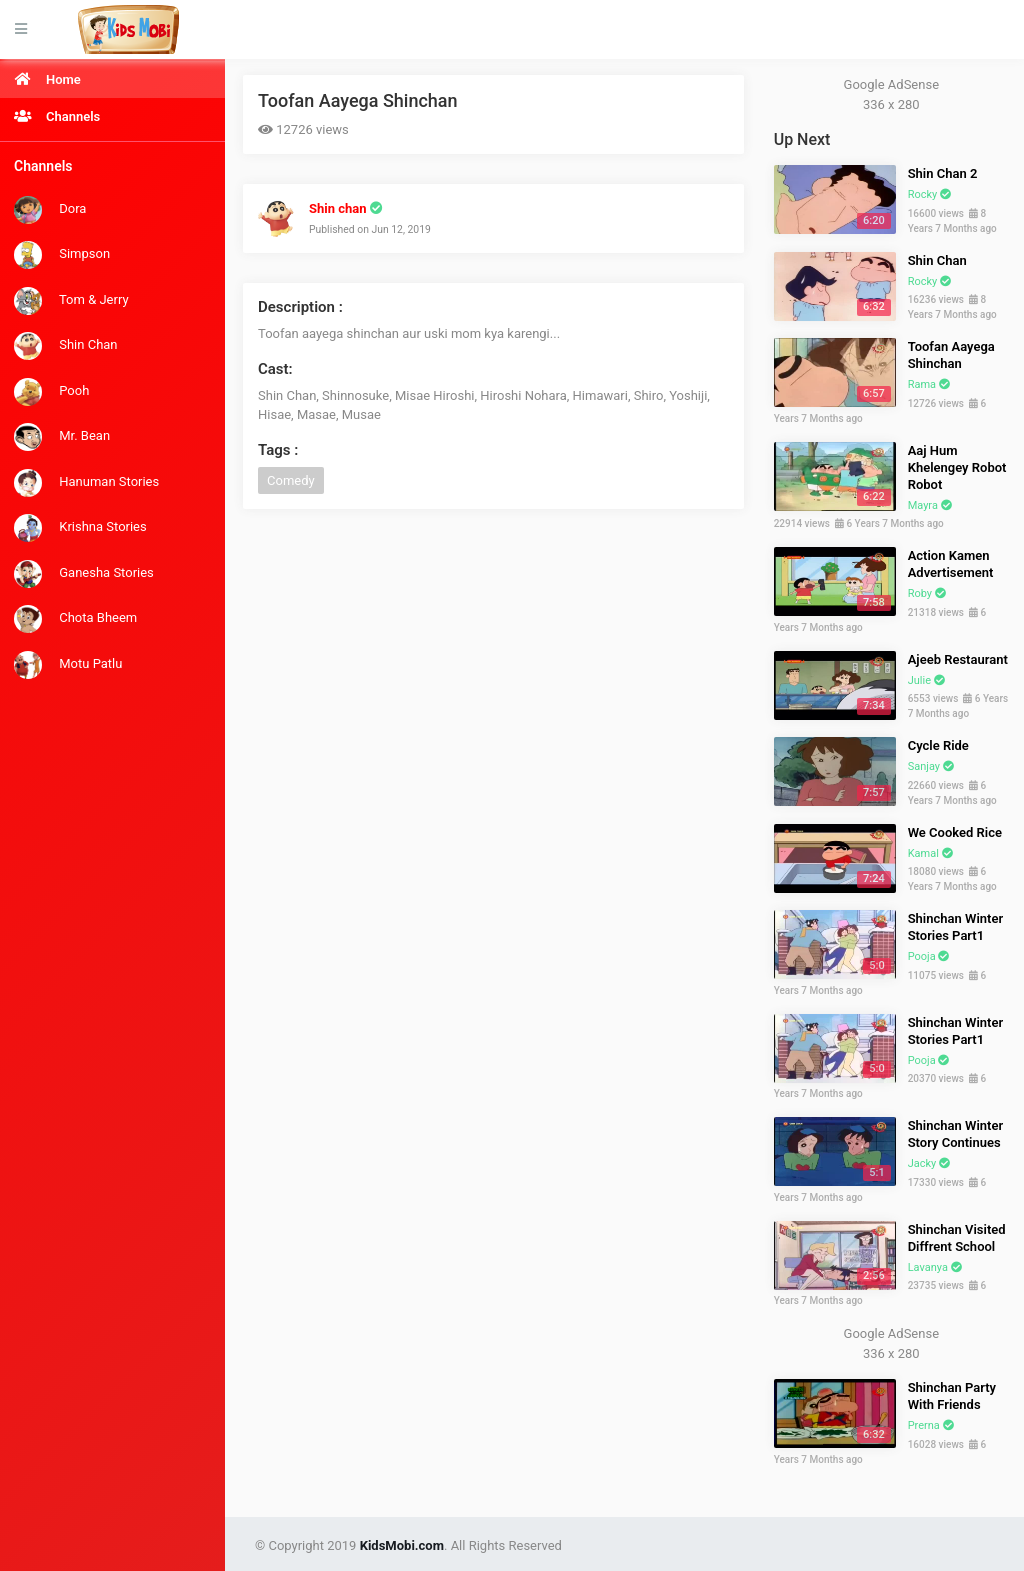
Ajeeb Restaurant (958, 659)
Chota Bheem (75, 619)
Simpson (62, 255)
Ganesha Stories (84, 574)
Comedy (291, 480)
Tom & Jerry (71, 301)
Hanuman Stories (86, 483)
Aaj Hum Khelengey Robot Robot (957, 467)
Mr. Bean (62, 437)
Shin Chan (66, 346)
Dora (50, 210)
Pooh (51, 392)
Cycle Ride (938, 745)
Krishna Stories (80, 528)
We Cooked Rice (955, 832)
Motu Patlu (68, 665)
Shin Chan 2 (943, 173)
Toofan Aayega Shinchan (358, 100)
